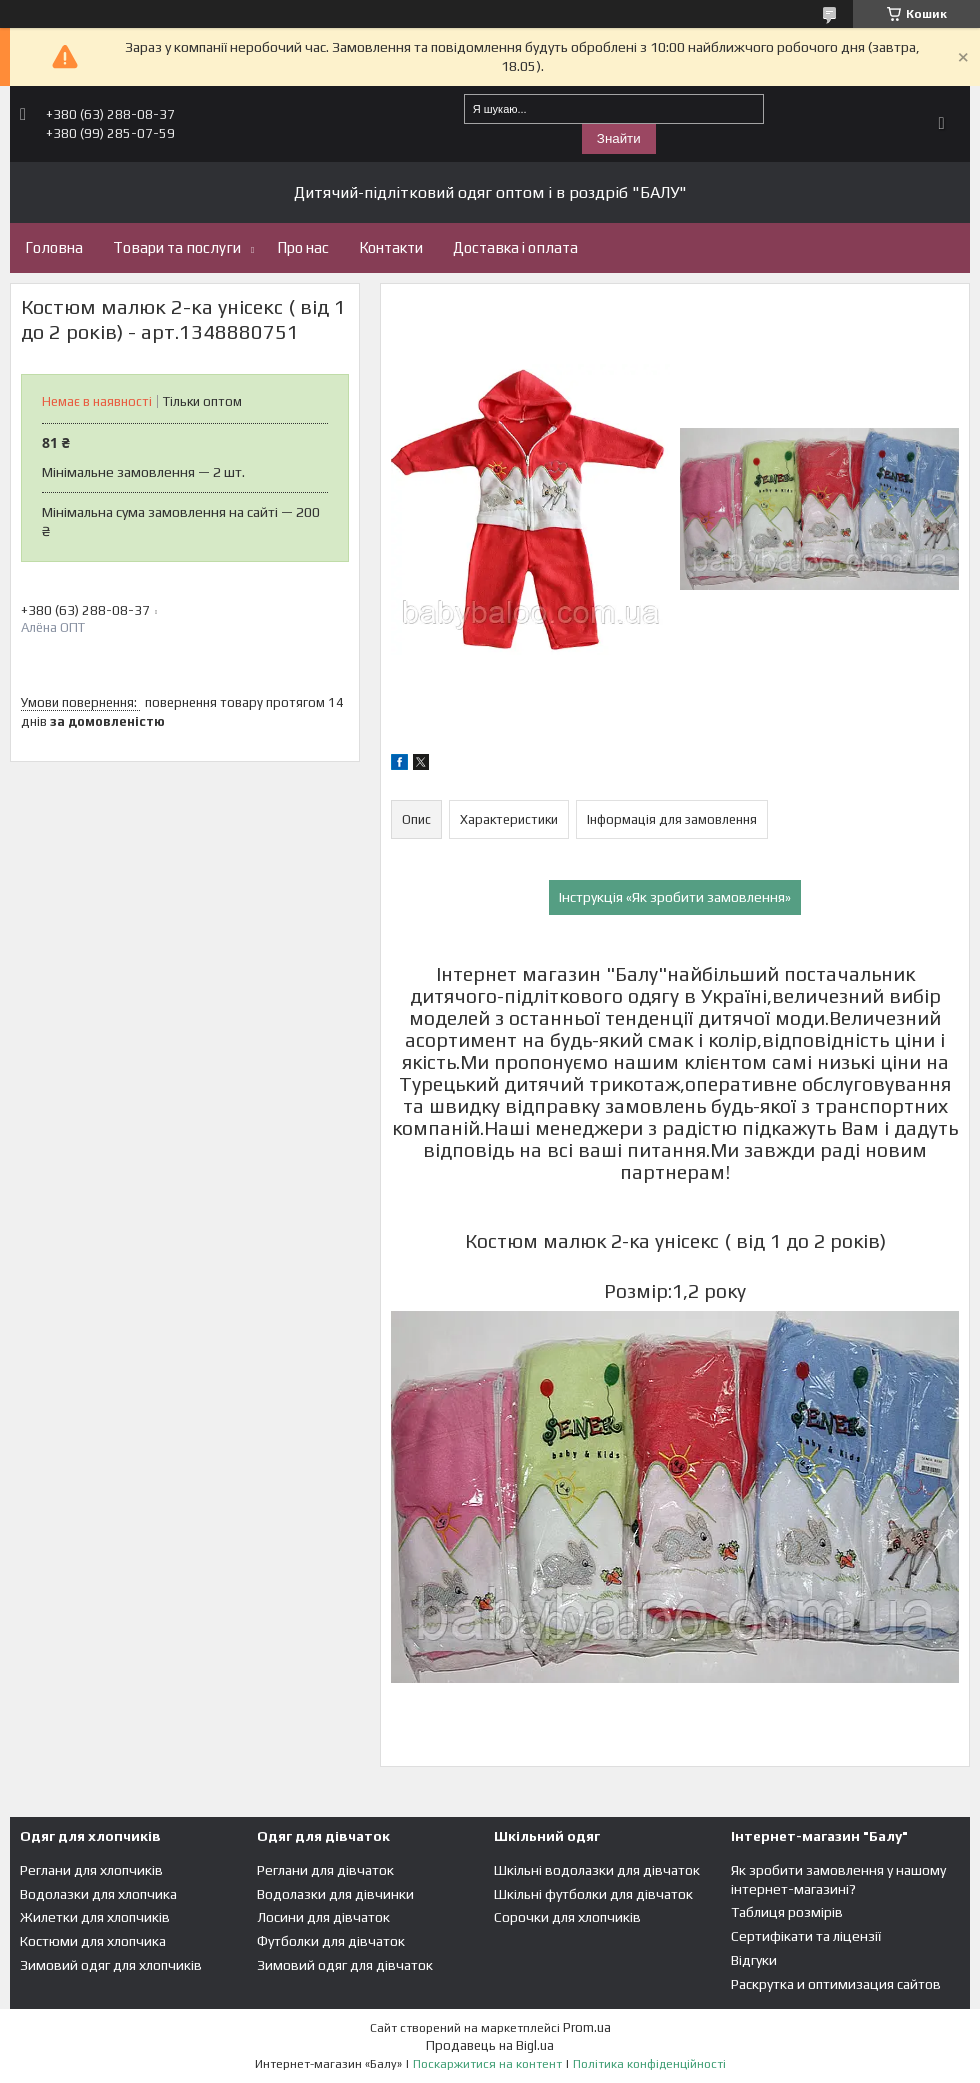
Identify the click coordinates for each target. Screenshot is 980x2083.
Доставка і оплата (515, 247)
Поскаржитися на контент (487, 2064)
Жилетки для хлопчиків (95, 1917)
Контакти (391, 247)
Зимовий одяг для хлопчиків (111, 1965)
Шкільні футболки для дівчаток (593, 1894)
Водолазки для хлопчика (98, 1894)
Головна (54, 247)
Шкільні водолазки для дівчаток (597, 1870)
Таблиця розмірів (787, 1912)
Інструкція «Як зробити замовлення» (675, 897)
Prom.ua (587, 2027)
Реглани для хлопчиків (91, 1870)
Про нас (303, 247)
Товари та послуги (177, 247)
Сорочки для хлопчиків (567, 1917)
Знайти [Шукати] (619, 138)
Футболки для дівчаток (331, 1941)
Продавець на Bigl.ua (490, 2045)
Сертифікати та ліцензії (806, 1936)
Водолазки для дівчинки (335, 1894)
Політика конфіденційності (649, 2064)
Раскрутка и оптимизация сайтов (836, 1984)
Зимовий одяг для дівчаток (345, 1965)
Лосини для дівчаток (323, 1917)
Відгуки (754, 1960)
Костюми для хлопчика (93, 1941)
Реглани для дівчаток (325, 1870)
